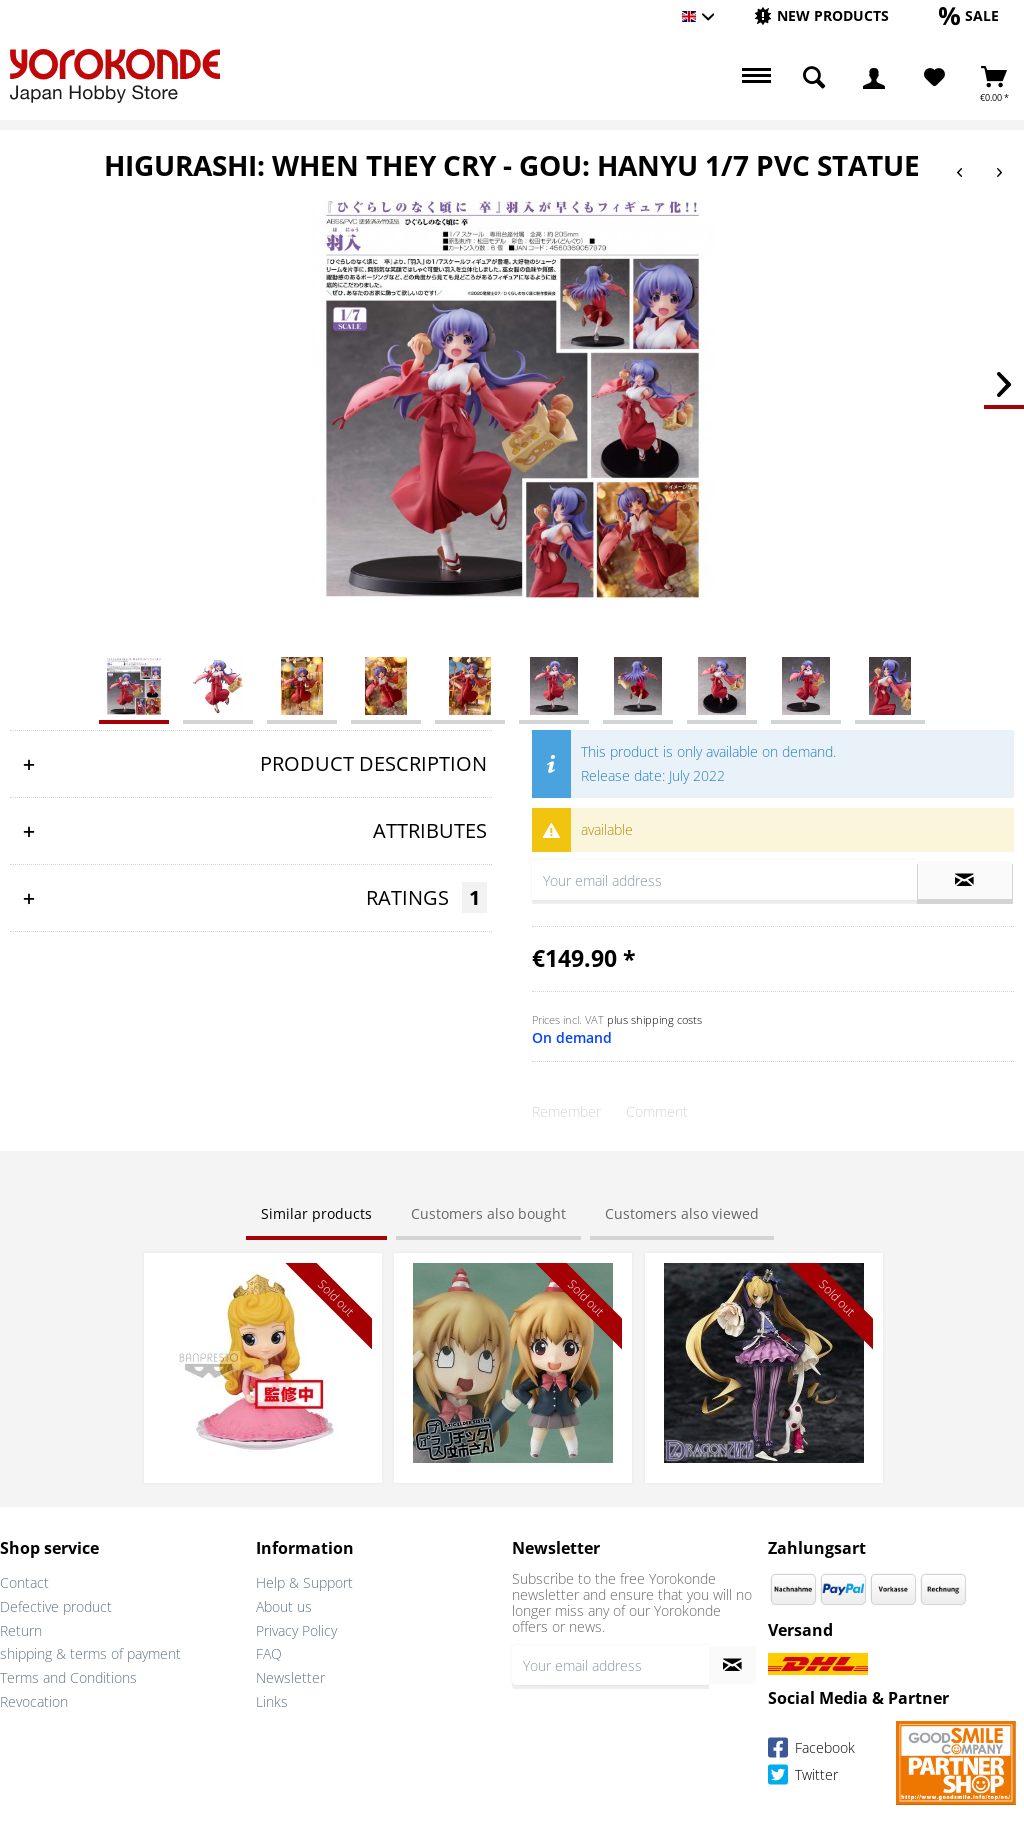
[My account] (874, 78)
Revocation (34, 1701)
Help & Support (304, 1582)
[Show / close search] (814, 78)
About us (284, 1606)
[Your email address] (610, 1665)
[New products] (821, 15)
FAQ (269, 1653)
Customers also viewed (682, 1213)
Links (272, 1701)
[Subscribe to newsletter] (732, 1665)
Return (21, 1630)
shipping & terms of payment (90, 1653)
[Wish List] (934, 78)
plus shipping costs (654, 1019)
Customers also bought (488, 1213)
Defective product (56, 1606)
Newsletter (290, 1677)
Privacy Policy (296, 1630)
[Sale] (969, 15)
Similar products (316, 1213)
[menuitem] (821, 16)
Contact (24, 1582)
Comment (657, 1111)
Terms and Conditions (68, 1677)
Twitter (803, 1777)
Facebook (811, 1750)
